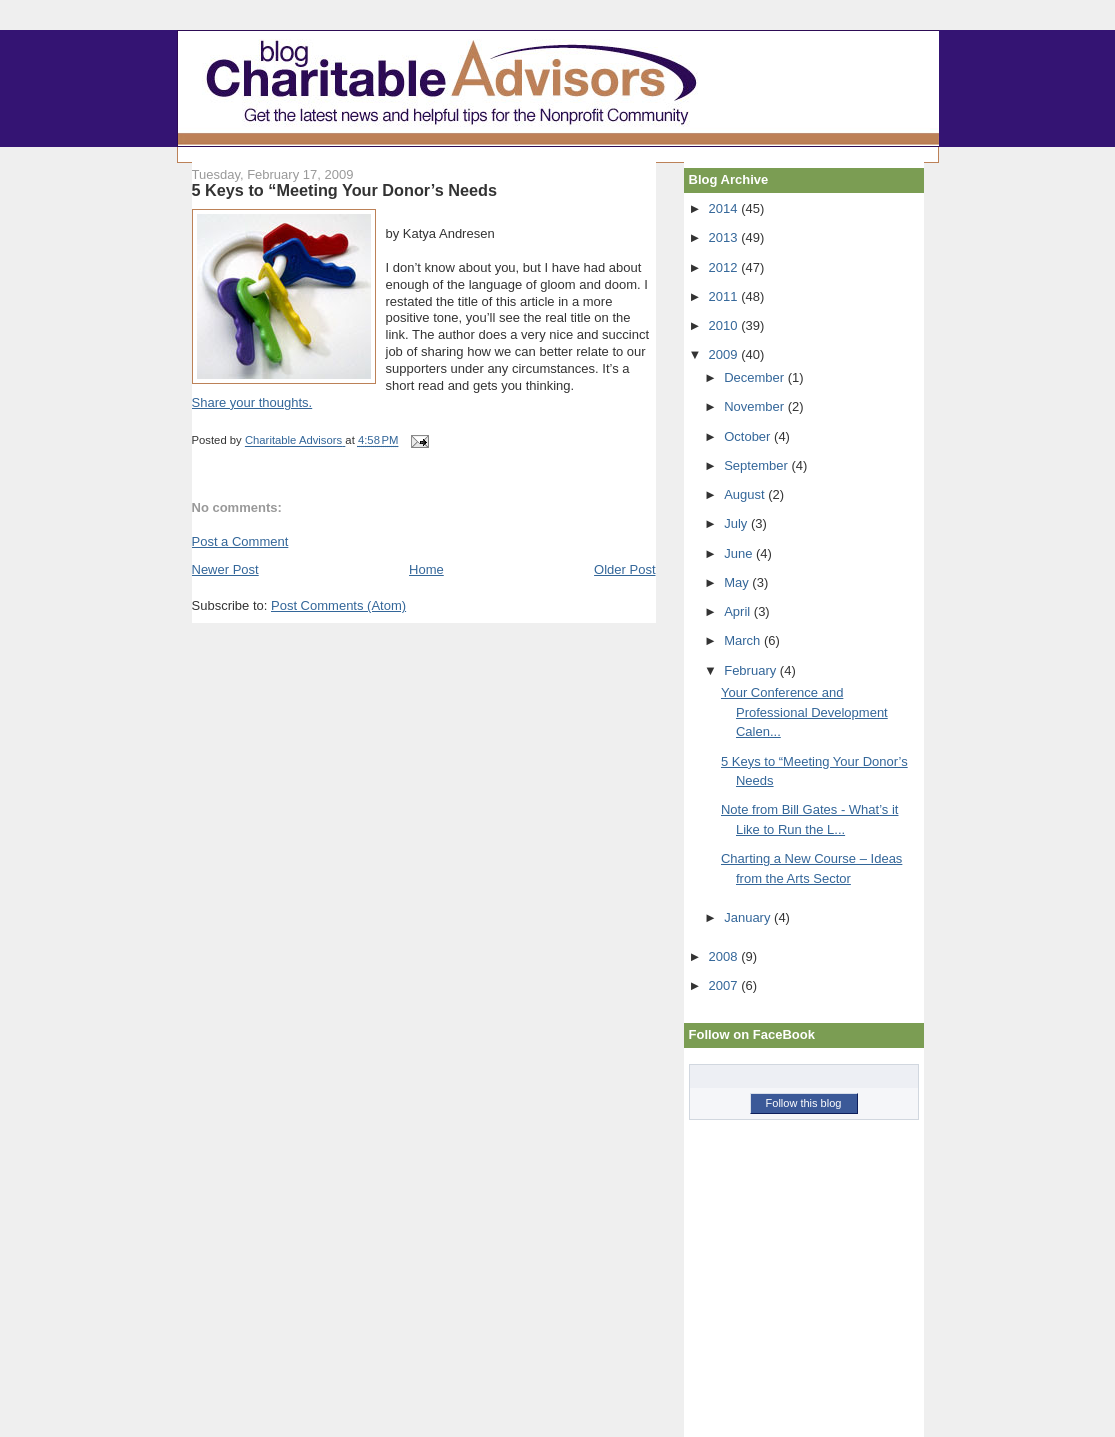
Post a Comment (240, 541)
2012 (725, 267)
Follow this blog (804, 1103)
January (749, 917)
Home (426, 569)
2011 (725, 296)
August (746, 494)
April (739, 611)
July (737, 523)
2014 (725, 208)
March (744, 640)
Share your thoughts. (252, 402)
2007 (725, 985)
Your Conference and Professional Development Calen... (804, 712)
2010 (725, 325)
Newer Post (225, 569)
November (756, 406)
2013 (725, 237)
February (752, 670)
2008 (725, 956)
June (740, 553)
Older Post (624, 569)
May (738, 582)
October (749, 436)
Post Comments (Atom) (338, 605)
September (757, 465)
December (756, 377)
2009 (725, 354)
